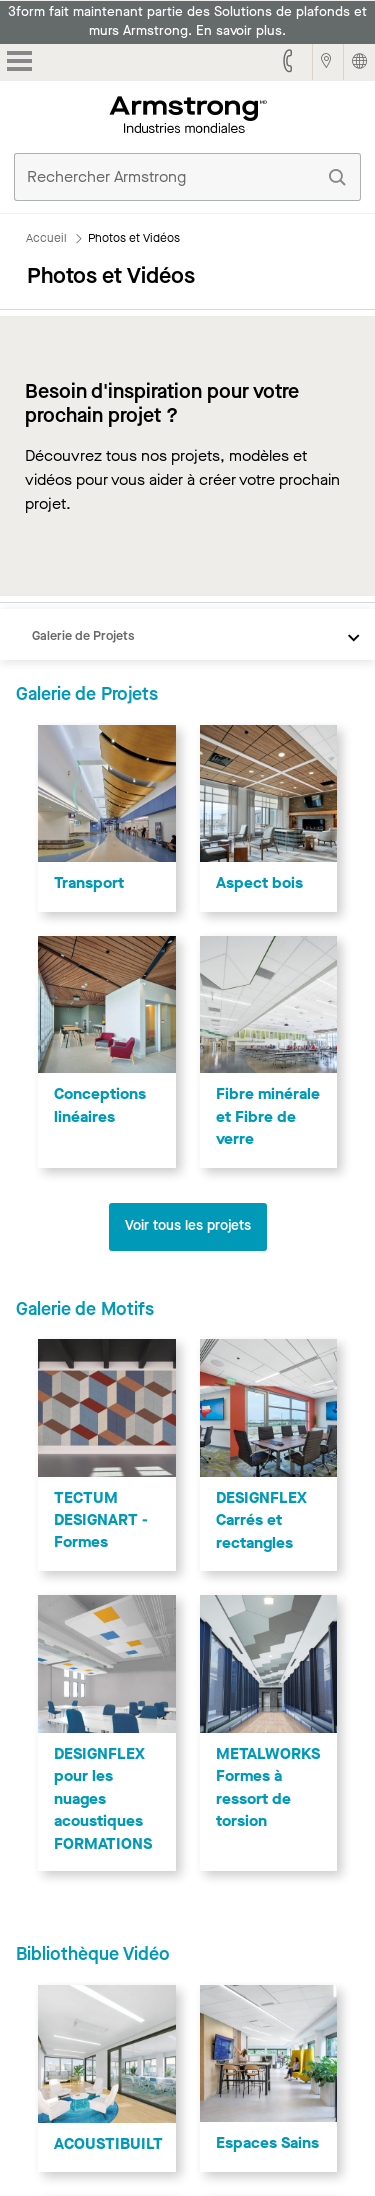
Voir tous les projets (188, 1225)
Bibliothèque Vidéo (93, 1954)
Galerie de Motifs (85, 1309)
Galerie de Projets (83, 635)
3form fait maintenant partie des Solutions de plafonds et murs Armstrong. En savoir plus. (187, 21)
